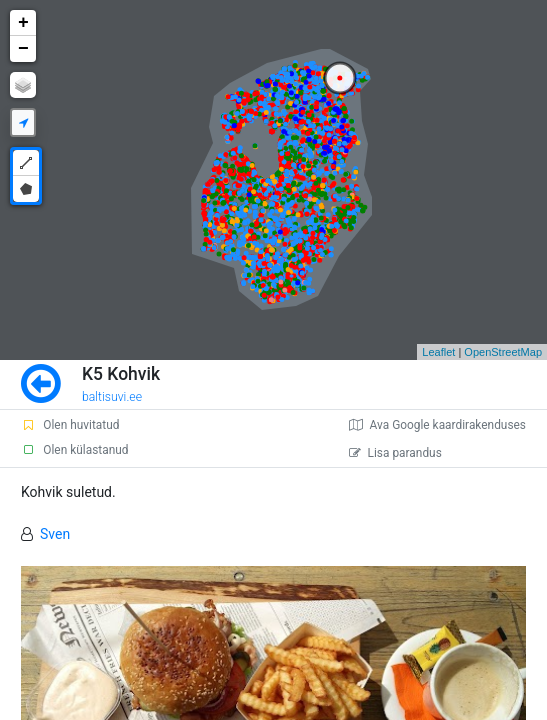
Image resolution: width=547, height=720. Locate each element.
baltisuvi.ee (112, 397)
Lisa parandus (395, 453)
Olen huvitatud (70, 425)
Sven (55, 534)
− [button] (23, 49)
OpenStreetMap (503, 352)
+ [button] (23, 23)
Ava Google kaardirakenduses (437, 425)
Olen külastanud (74, 450)
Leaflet (438, 352)
